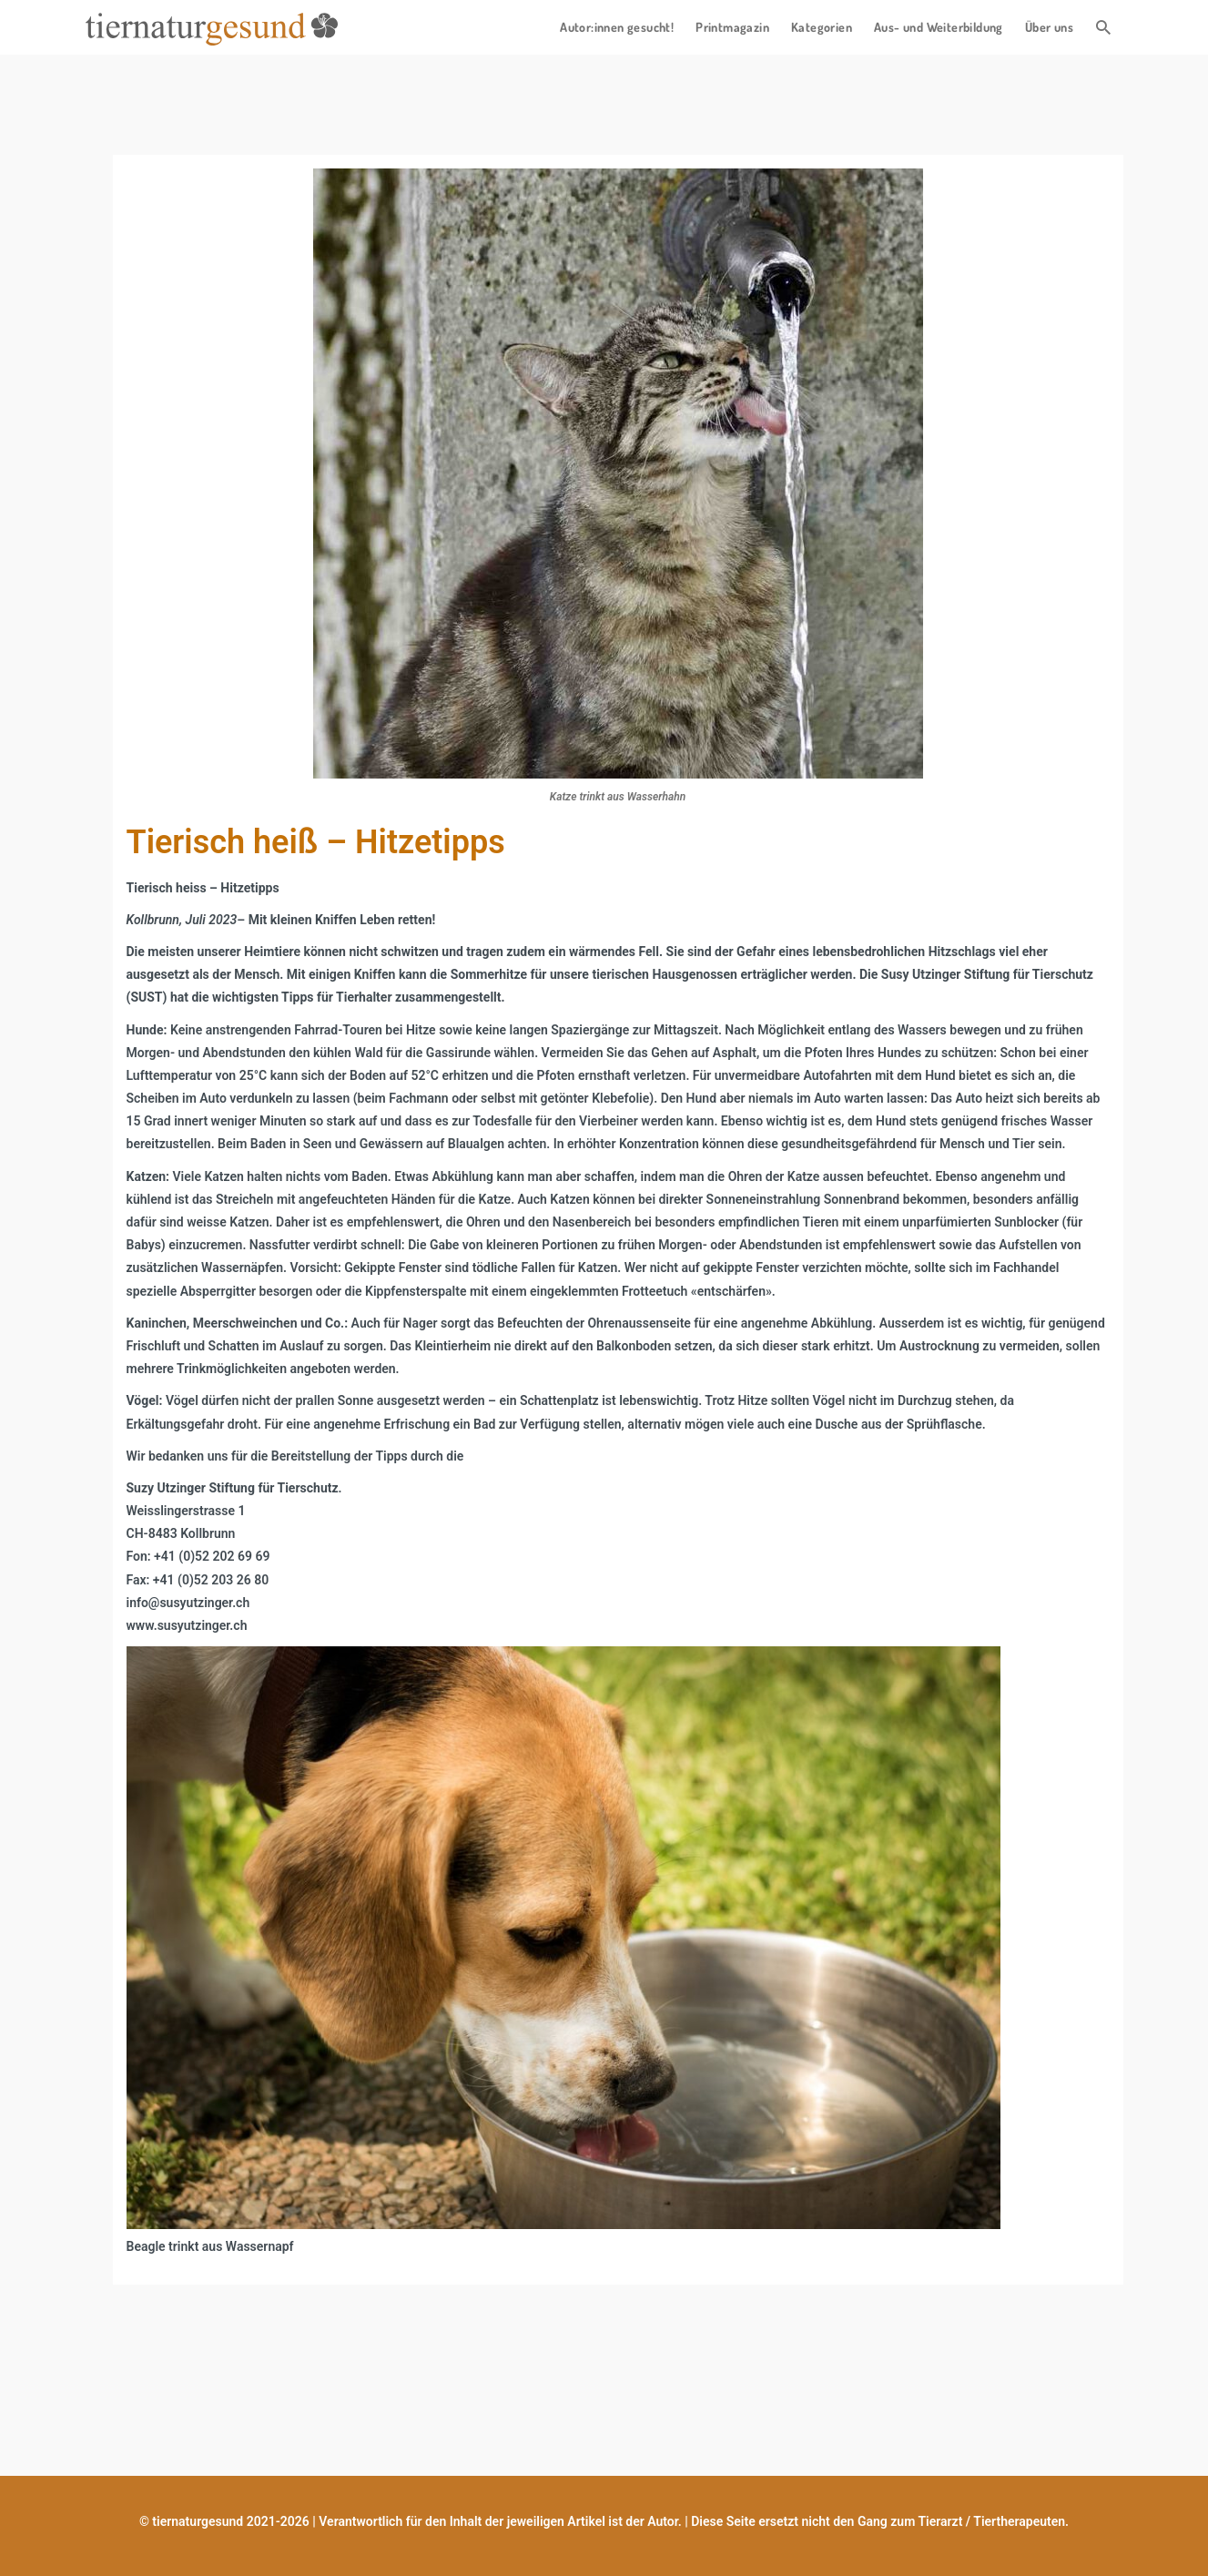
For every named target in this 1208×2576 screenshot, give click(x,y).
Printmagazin (732, 27)
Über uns (1049, 27)
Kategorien (821, 27)
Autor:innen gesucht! (617, 27)
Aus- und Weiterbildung (938, 27)
